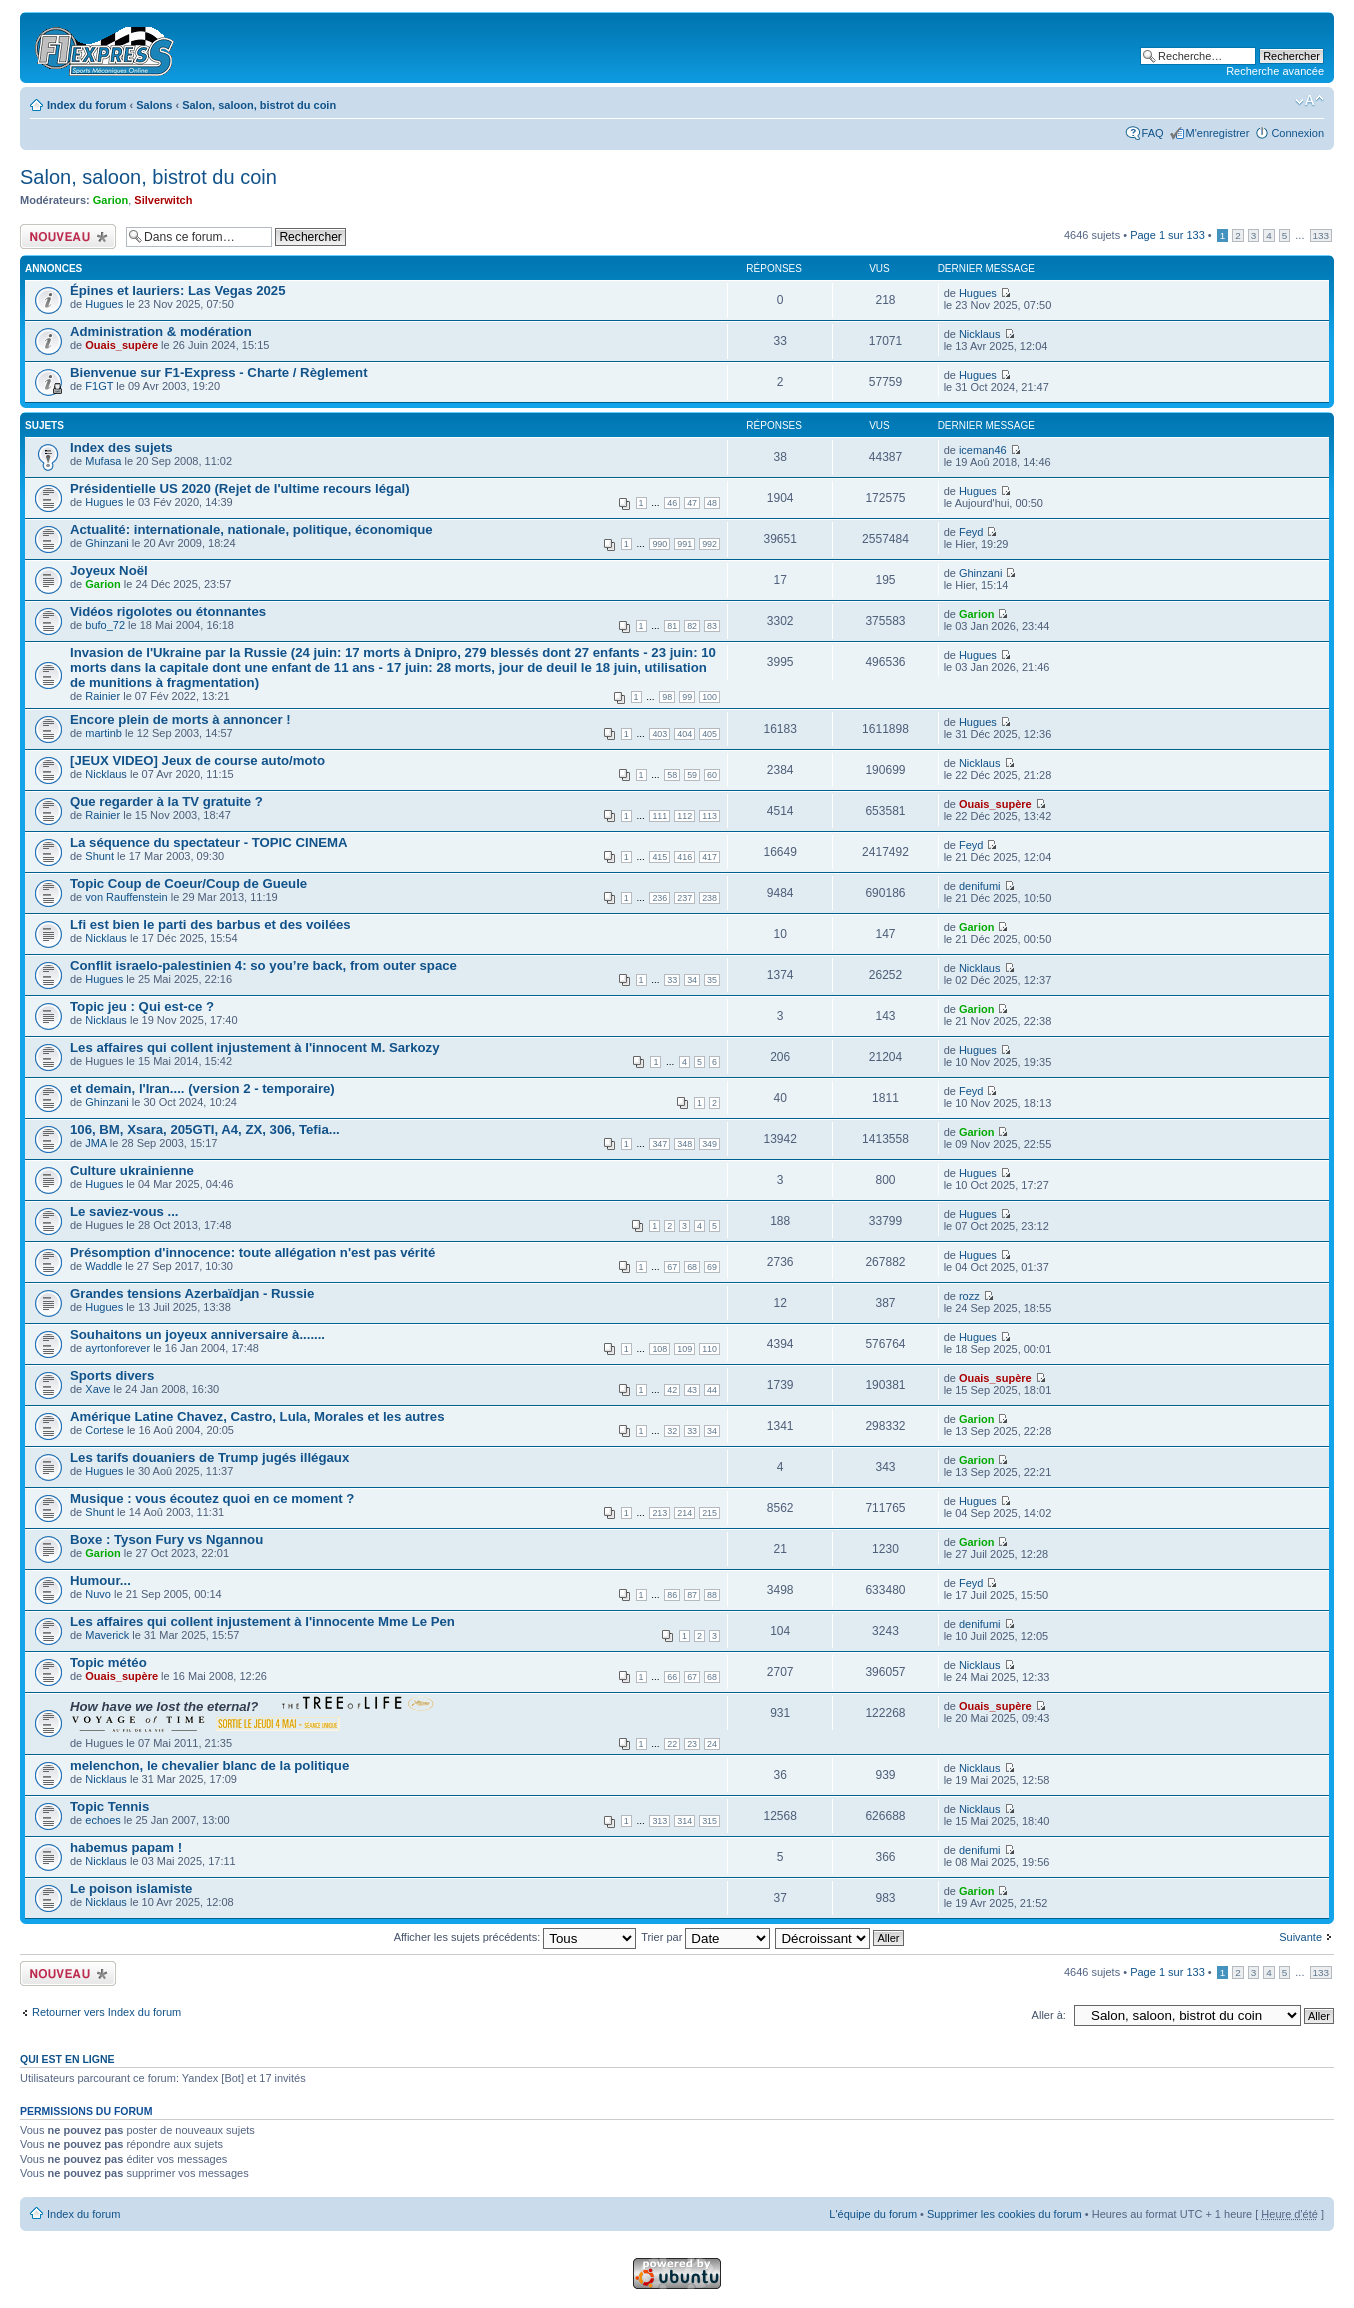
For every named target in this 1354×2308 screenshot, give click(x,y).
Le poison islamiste (131, 1888)
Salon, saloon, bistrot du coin (259, 105)
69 (712, 1267)
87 (692, 1595)
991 (684, 544)
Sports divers (112, 1375)
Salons (154, 105)
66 (672, 1677)
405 (709, 734)
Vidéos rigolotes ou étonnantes (168, 611)
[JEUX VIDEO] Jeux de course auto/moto (197, 760)
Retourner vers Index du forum (106, 2012)
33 (672, 980)
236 (659, 898)
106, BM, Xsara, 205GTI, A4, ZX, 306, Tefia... (205, 1129)
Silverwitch (163, 200)
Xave (97, 1389)
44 (712, 1390)
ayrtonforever (117, 1348)
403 (659, 734)
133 (1321, 235)
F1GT (99, 386)
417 (709, 857)
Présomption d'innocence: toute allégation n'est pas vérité (252, 1252)
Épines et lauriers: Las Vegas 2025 (178, 290)
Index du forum (86, 105)
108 (659, 1349)
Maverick (107, 1635)
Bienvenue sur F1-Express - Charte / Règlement (219, 372)
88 (712, 1595)
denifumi (980, 886)
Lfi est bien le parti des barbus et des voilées (210, 924)
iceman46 (983, 450)
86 (672, 1595)
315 (709, 1821)
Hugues (104, 304)
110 (709, 1349)
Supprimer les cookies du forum (1004, 2214)
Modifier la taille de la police (1309, 101)
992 (709, 544)
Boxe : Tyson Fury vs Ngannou (166, 1539)
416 (684, 857)
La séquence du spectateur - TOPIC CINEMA (209, 842)
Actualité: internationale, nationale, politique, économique (251, 529)
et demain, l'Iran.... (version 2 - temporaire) (202, 1088)
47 (692, 503)
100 (709, 697)
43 (692, 1390)
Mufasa (103, 461)
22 (672, 1744)
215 (709, 1513)
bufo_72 (105, 625)
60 (712, 775)
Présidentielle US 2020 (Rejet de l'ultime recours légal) (240, 488)
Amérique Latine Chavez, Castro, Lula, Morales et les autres (257, 1416)
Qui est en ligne (67, 2059)
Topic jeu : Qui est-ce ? (142, 1006)
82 (692, 626)
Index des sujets (121, 447)
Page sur (1167, 235)
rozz (969, 1296)
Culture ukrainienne (132, 1170)
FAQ (1153, 133)
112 (684, 816)
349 (709, 1144)
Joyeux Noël (109, 570)
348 (684, 1144)
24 (712, 1744)
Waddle (103, 1266)
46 (672, 503)
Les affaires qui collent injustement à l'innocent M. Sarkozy (255, 1047)
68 (692, 1267)
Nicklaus (980, 334)
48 (712, 503)
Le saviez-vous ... (124, 1211)
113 (709, 816)
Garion (110, 200)
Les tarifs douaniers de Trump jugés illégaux (209, 1457)
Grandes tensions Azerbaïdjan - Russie (192, 1293)
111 (659, 816)
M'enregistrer (1218, 133)
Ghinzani (106, 543)
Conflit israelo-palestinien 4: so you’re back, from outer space (263, 965)
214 (684, 1513)
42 (672, 1390)
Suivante (1300, 1937)
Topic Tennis (109, 1806)
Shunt (99, 856)
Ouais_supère (121, 345)
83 (712, 626)
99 (687, 697)
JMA (95, 1143)
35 (712, 980)
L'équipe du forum (873, 2214)
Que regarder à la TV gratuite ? (166, 801)
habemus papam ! (126, 1847)
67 (672, 1267)
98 (667, 697)
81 (672, 626)
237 (684, 898)
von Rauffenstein (126, 897)
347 (659, 1144)
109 (684, 1349)
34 (692, 980)
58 (672, 775)
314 (684, 1821)
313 (659, 1821)
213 (659, 1513)
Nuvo (98, 1594)
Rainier (102, 696)
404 (684, 734)
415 (659, 857)
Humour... (100, 1580)
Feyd (971, 532)
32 (672, 1431)
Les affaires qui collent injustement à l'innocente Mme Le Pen (262, 1621)
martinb (103, 733)
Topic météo (108, 1662)
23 (692, 1744)
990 (659, 544)
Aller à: (1049, 2015)
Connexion (1297, 133)
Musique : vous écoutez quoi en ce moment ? (212, 1498)
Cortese (104, 1430)
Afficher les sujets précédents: (515, 1937)
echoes (102, 1820)
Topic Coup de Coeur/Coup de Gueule (188, 883)
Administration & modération (161, 331)
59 (692, 775)
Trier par (705, 1937)
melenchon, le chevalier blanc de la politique (209, 1765)
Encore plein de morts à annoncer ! (180, 719)
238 (709, 898)
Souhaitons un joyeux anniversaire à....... (197, 1334)
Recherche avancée (1275, 71)
